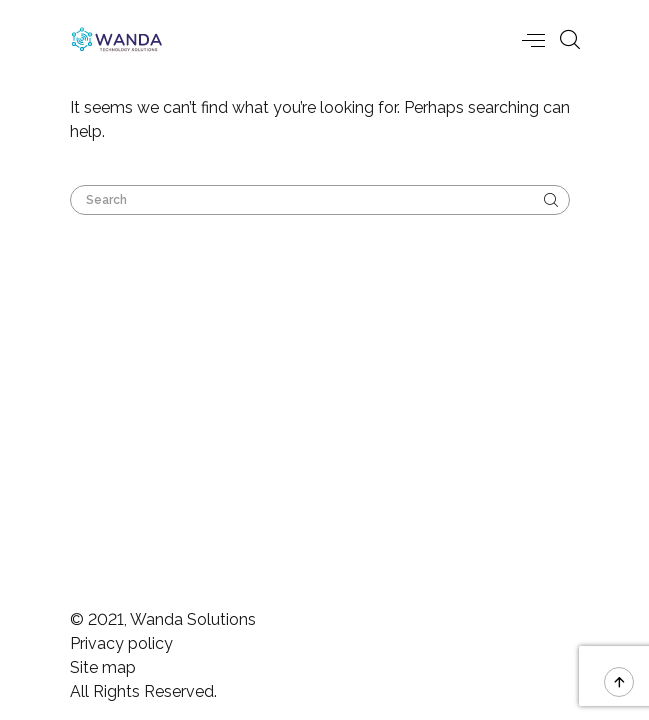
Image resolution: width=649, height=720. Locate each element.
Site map (103, 667)
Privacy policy (121, 643)
